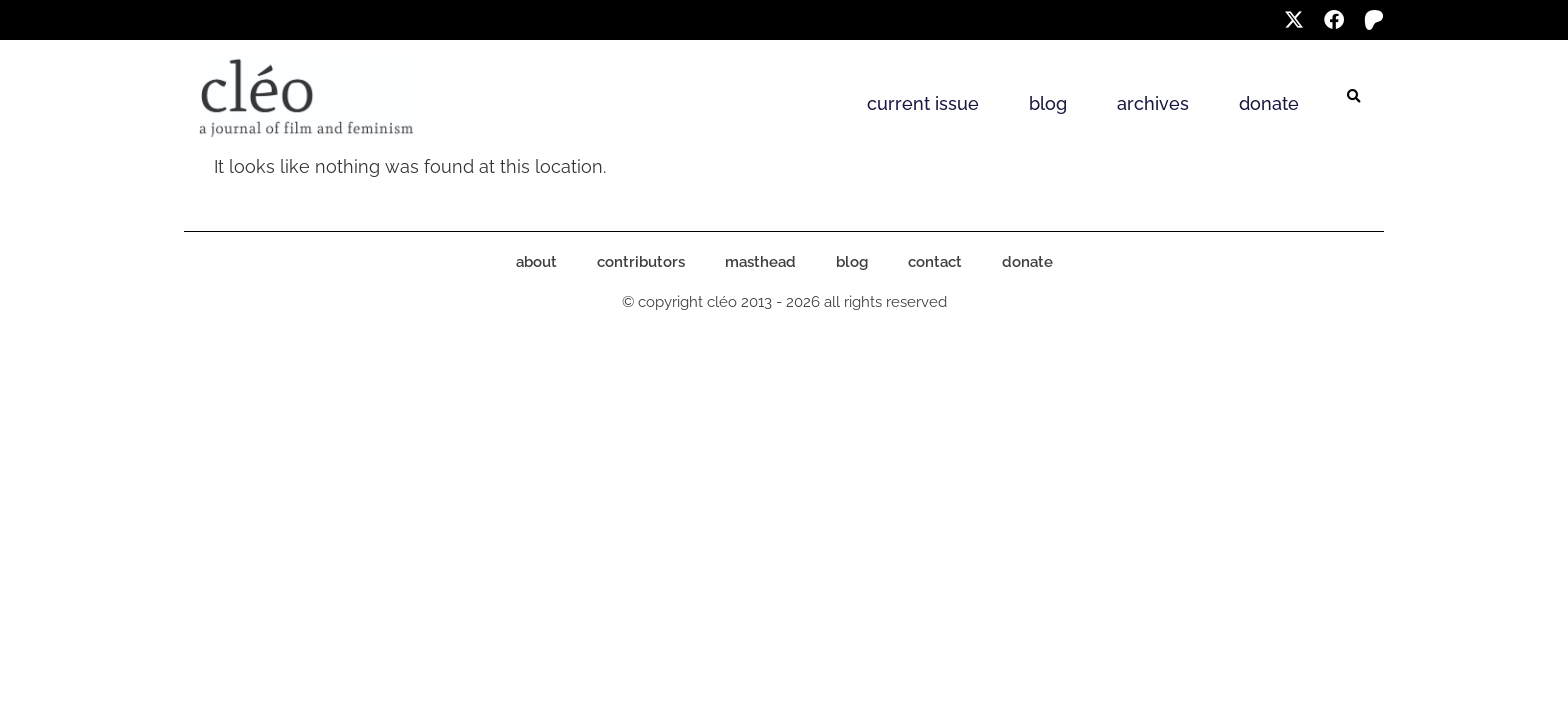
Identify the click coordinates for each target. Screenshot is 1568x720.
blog (1048, 103)
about (536, 262)
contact (935, 262)
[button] (1354, 97)
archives (1153, 103)
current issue (923, 103)
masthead (760, 262)
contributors (641, 262)
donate (1269, 103)
